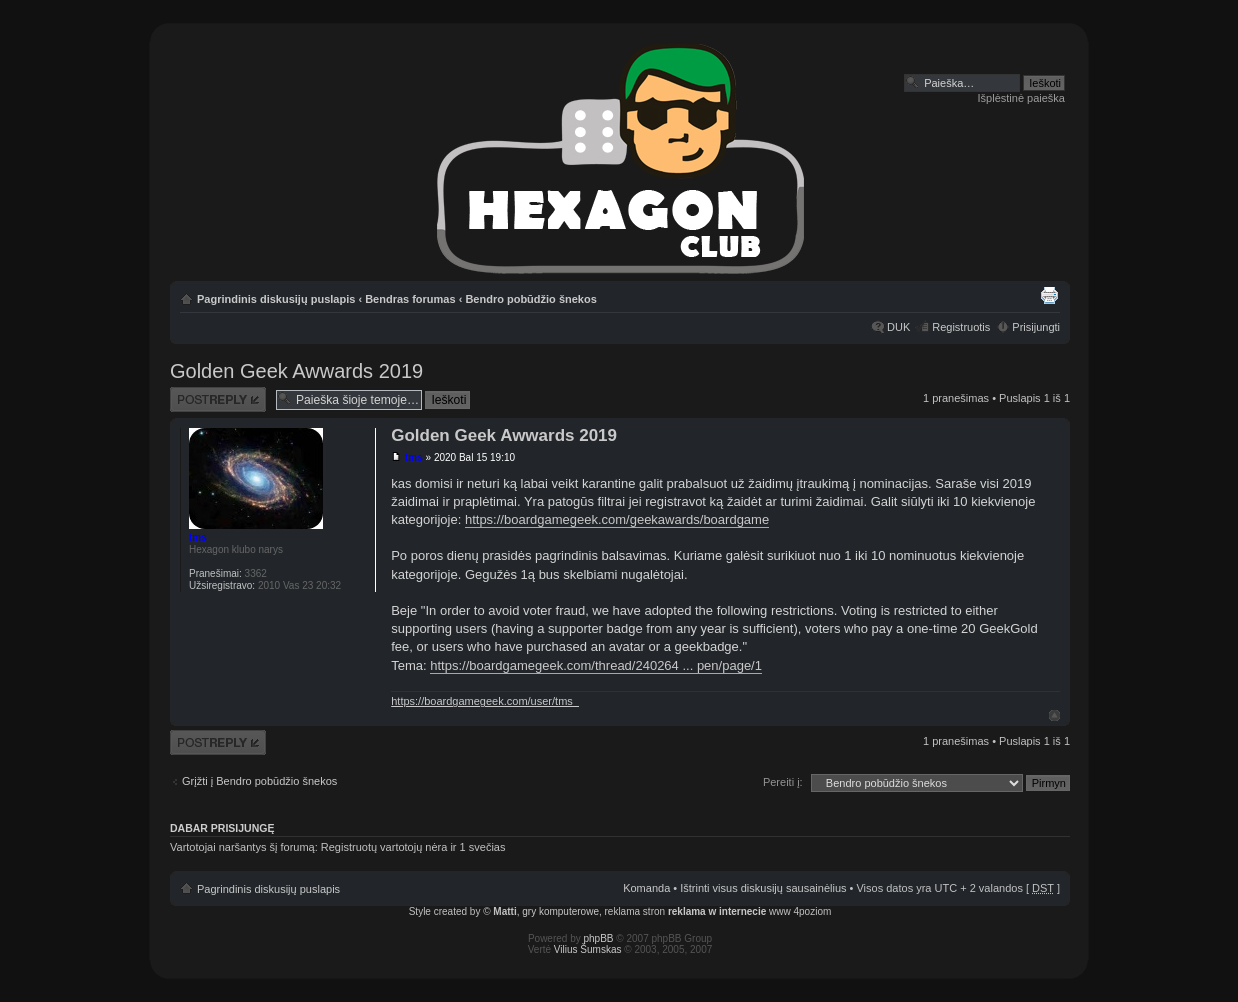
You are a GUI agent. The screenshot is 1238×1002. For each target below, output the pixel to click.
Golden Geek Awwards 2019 (296, 371)
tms (414, 457)
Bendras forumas (410, 299)
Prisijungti (1036, 327)
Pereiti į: (783, 782)
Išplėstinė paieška (1021, 98)
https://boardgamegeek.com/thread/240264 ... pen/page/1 (596, 665)
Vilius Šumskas (588, 949)
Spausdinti (1049, 295)
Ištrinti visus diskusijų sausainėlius (763, 888)
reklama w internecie (717, 911)
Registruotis (961, 327)
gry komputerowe (560, 911)
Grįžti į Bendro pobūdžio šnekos (259, 781)
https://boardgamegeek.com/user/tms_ (485, 701)
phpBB (599, 938)
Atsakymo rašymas (218, 399)
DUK (898, 327)
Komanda (646, 888)
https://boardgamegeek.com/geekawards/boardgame (617, 519)
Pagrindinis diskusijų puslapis (276, 299)
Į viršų (1054, 715)
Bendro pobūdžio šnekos (530, 299)
